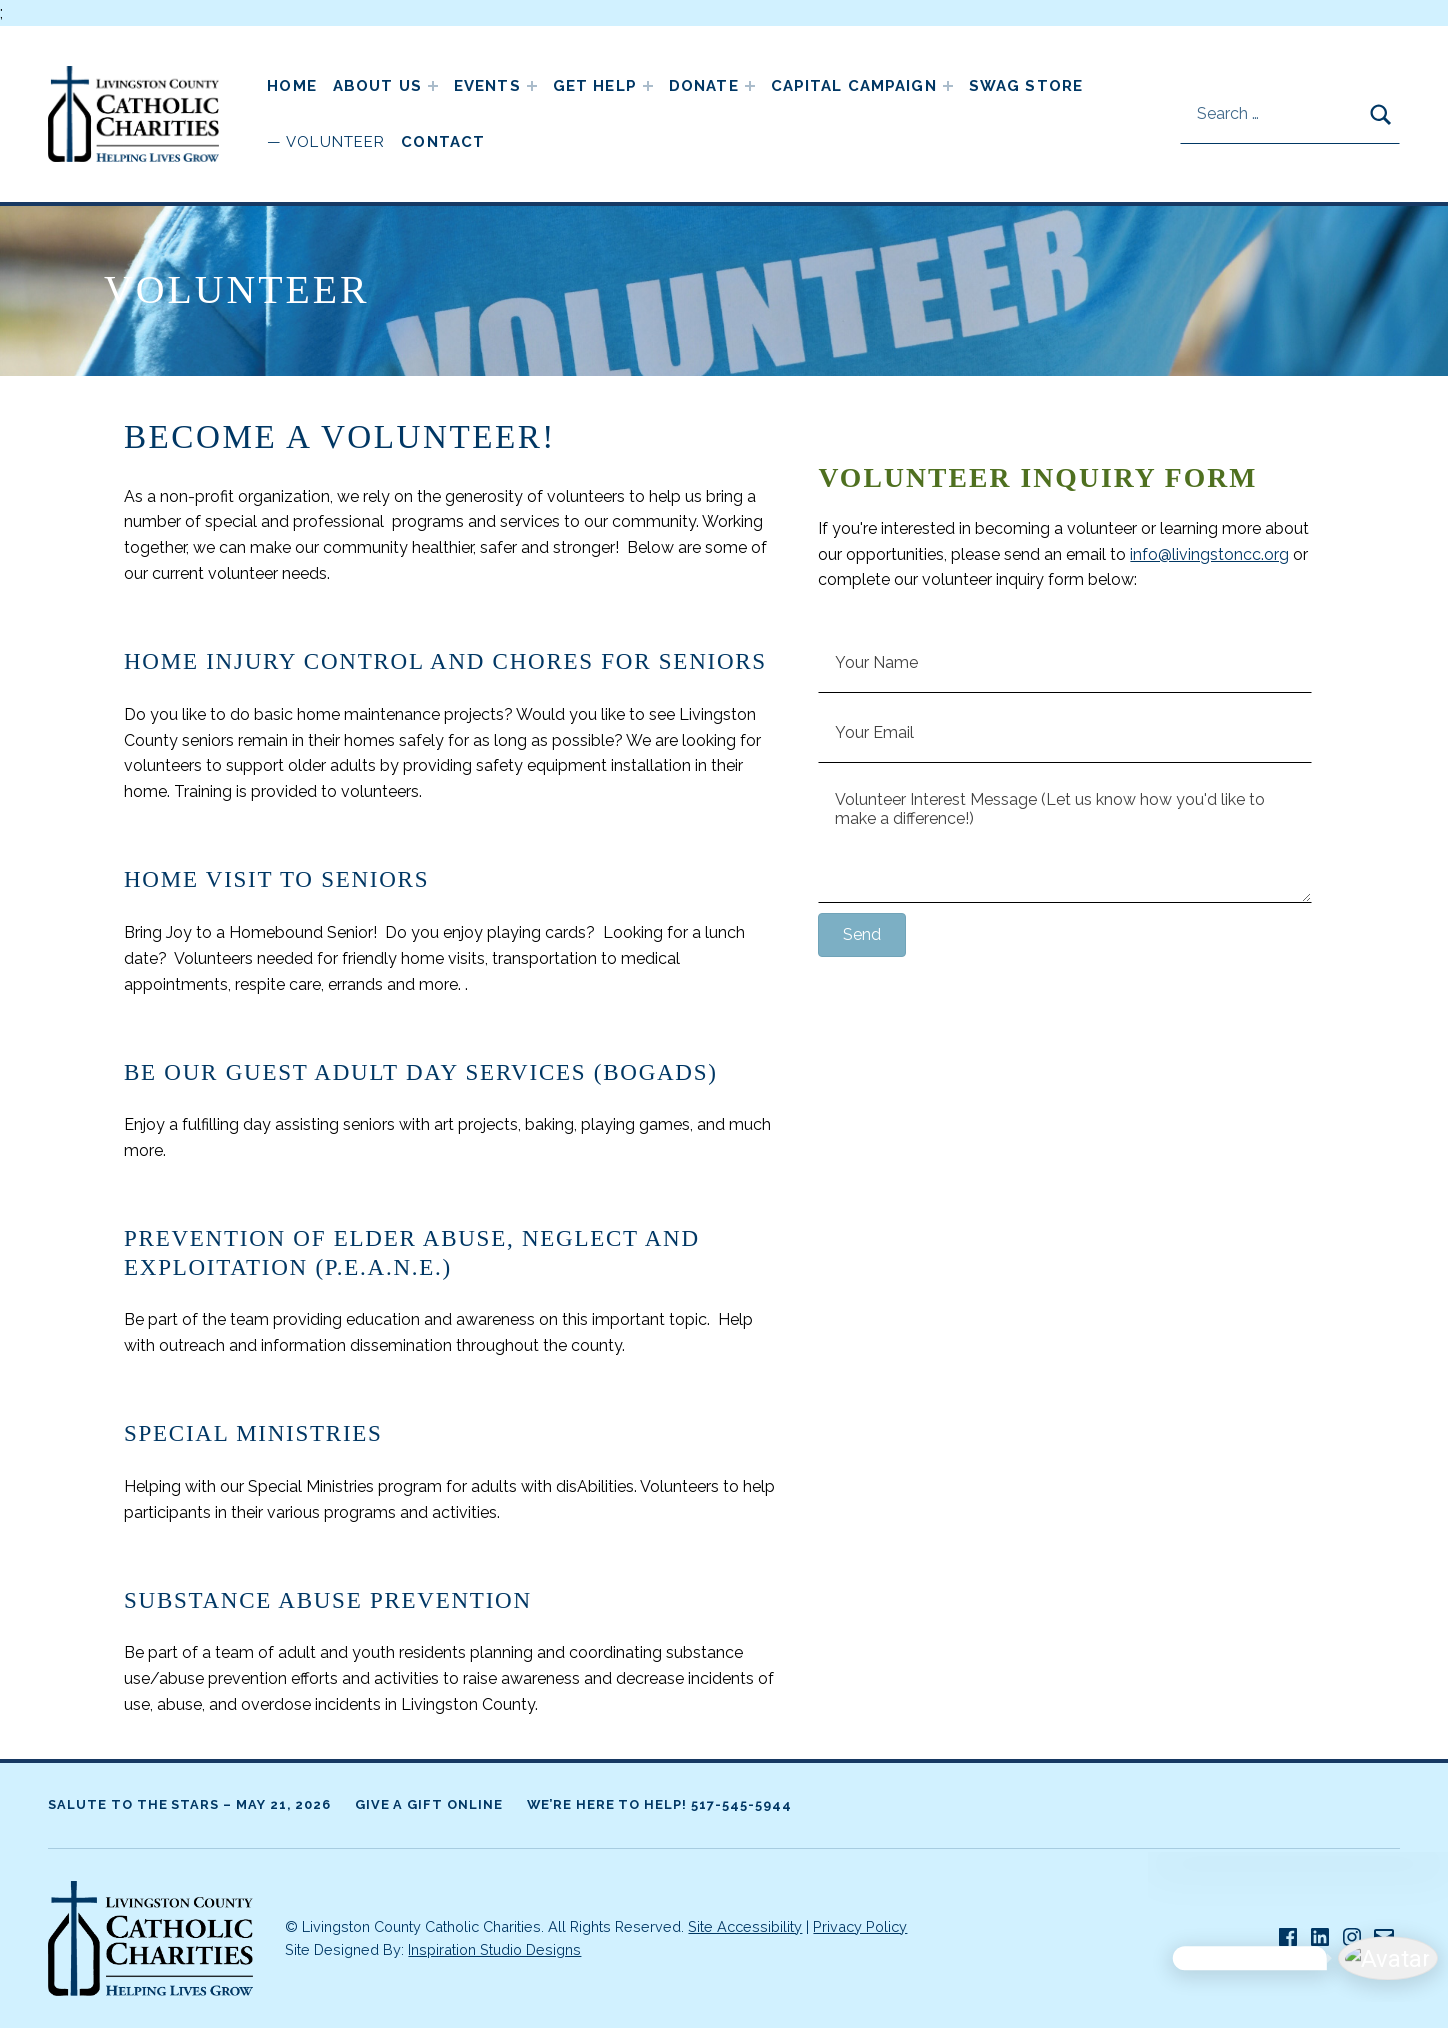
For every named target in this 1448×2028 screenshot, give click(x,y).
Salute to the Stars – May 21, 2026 (189, 1804)
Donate (704, 86)
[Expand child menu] (433, 86)
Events (487, 86)
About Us (377, 86)
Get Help (595, 86)
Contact (443, 142)
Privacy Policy (860, 1926)
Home (292, 86)
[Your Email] (1064, 733)
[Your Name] (1064, 663)
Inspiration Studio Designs (494, 1949)
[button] (862, 935)
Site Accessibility (745, 1926)
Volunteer (335, 142)
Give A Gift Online (429, 1804)
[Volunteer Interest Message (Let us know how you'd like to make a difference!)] (1064, 838)
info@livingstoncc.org (1209, 554)
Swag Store (1026, 86)
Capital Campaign (854, 86)
